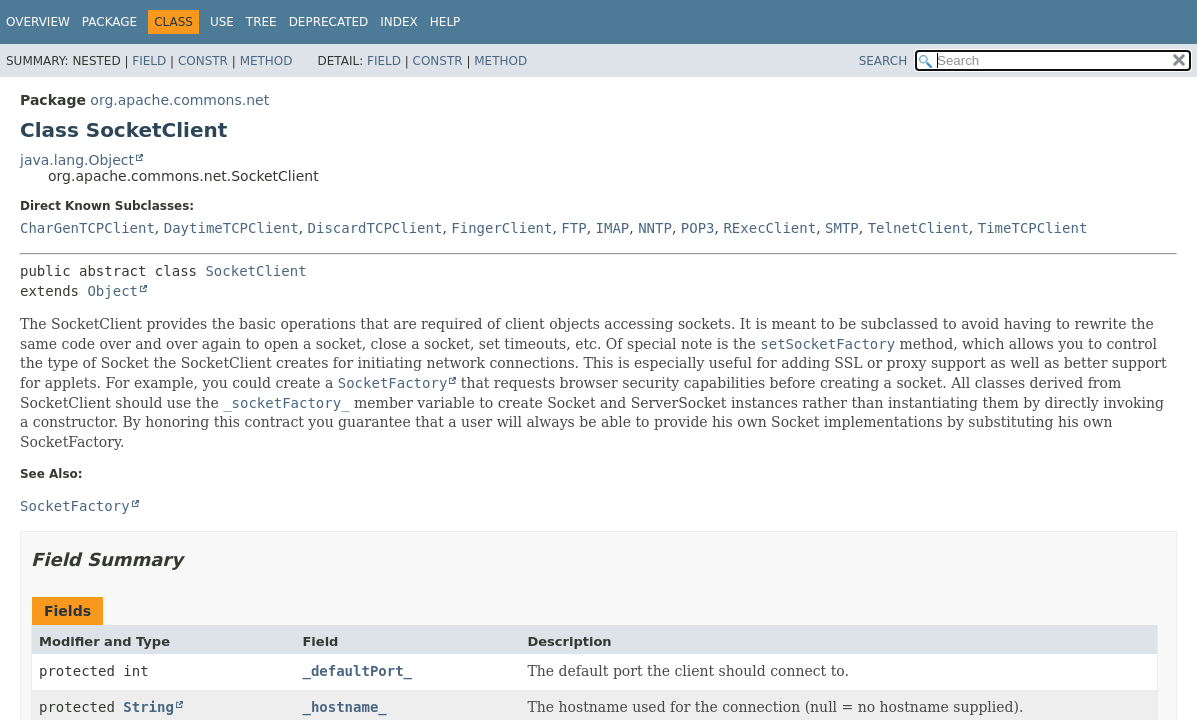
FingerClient (501, 228)
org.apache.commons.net (179, 100)
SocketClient (255, 271)
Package (109, 22)
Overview (38, 22)
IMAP (613, 228)
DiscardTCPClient (375, 228)
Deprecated (329, 22)
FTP (573, 228)
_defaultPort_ (357, 671)
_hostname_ (344, 707)
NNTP (655, 228)
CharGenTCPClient (87, 228)
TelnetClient (918, 228)
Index (399, 22)
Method (266, 61)
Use (222, 22)
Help (445, 22)
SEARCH (883, 61)
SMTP (842, 228)
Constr (203, 61)
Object (112, 291)
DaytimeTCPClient (231, 228)
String (148, 707)
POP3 (698, 228)
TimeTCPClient (1033, 228)
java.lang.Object (77, 160)
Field (149, 61)
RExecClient (769, 228)
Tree (261, 22)
